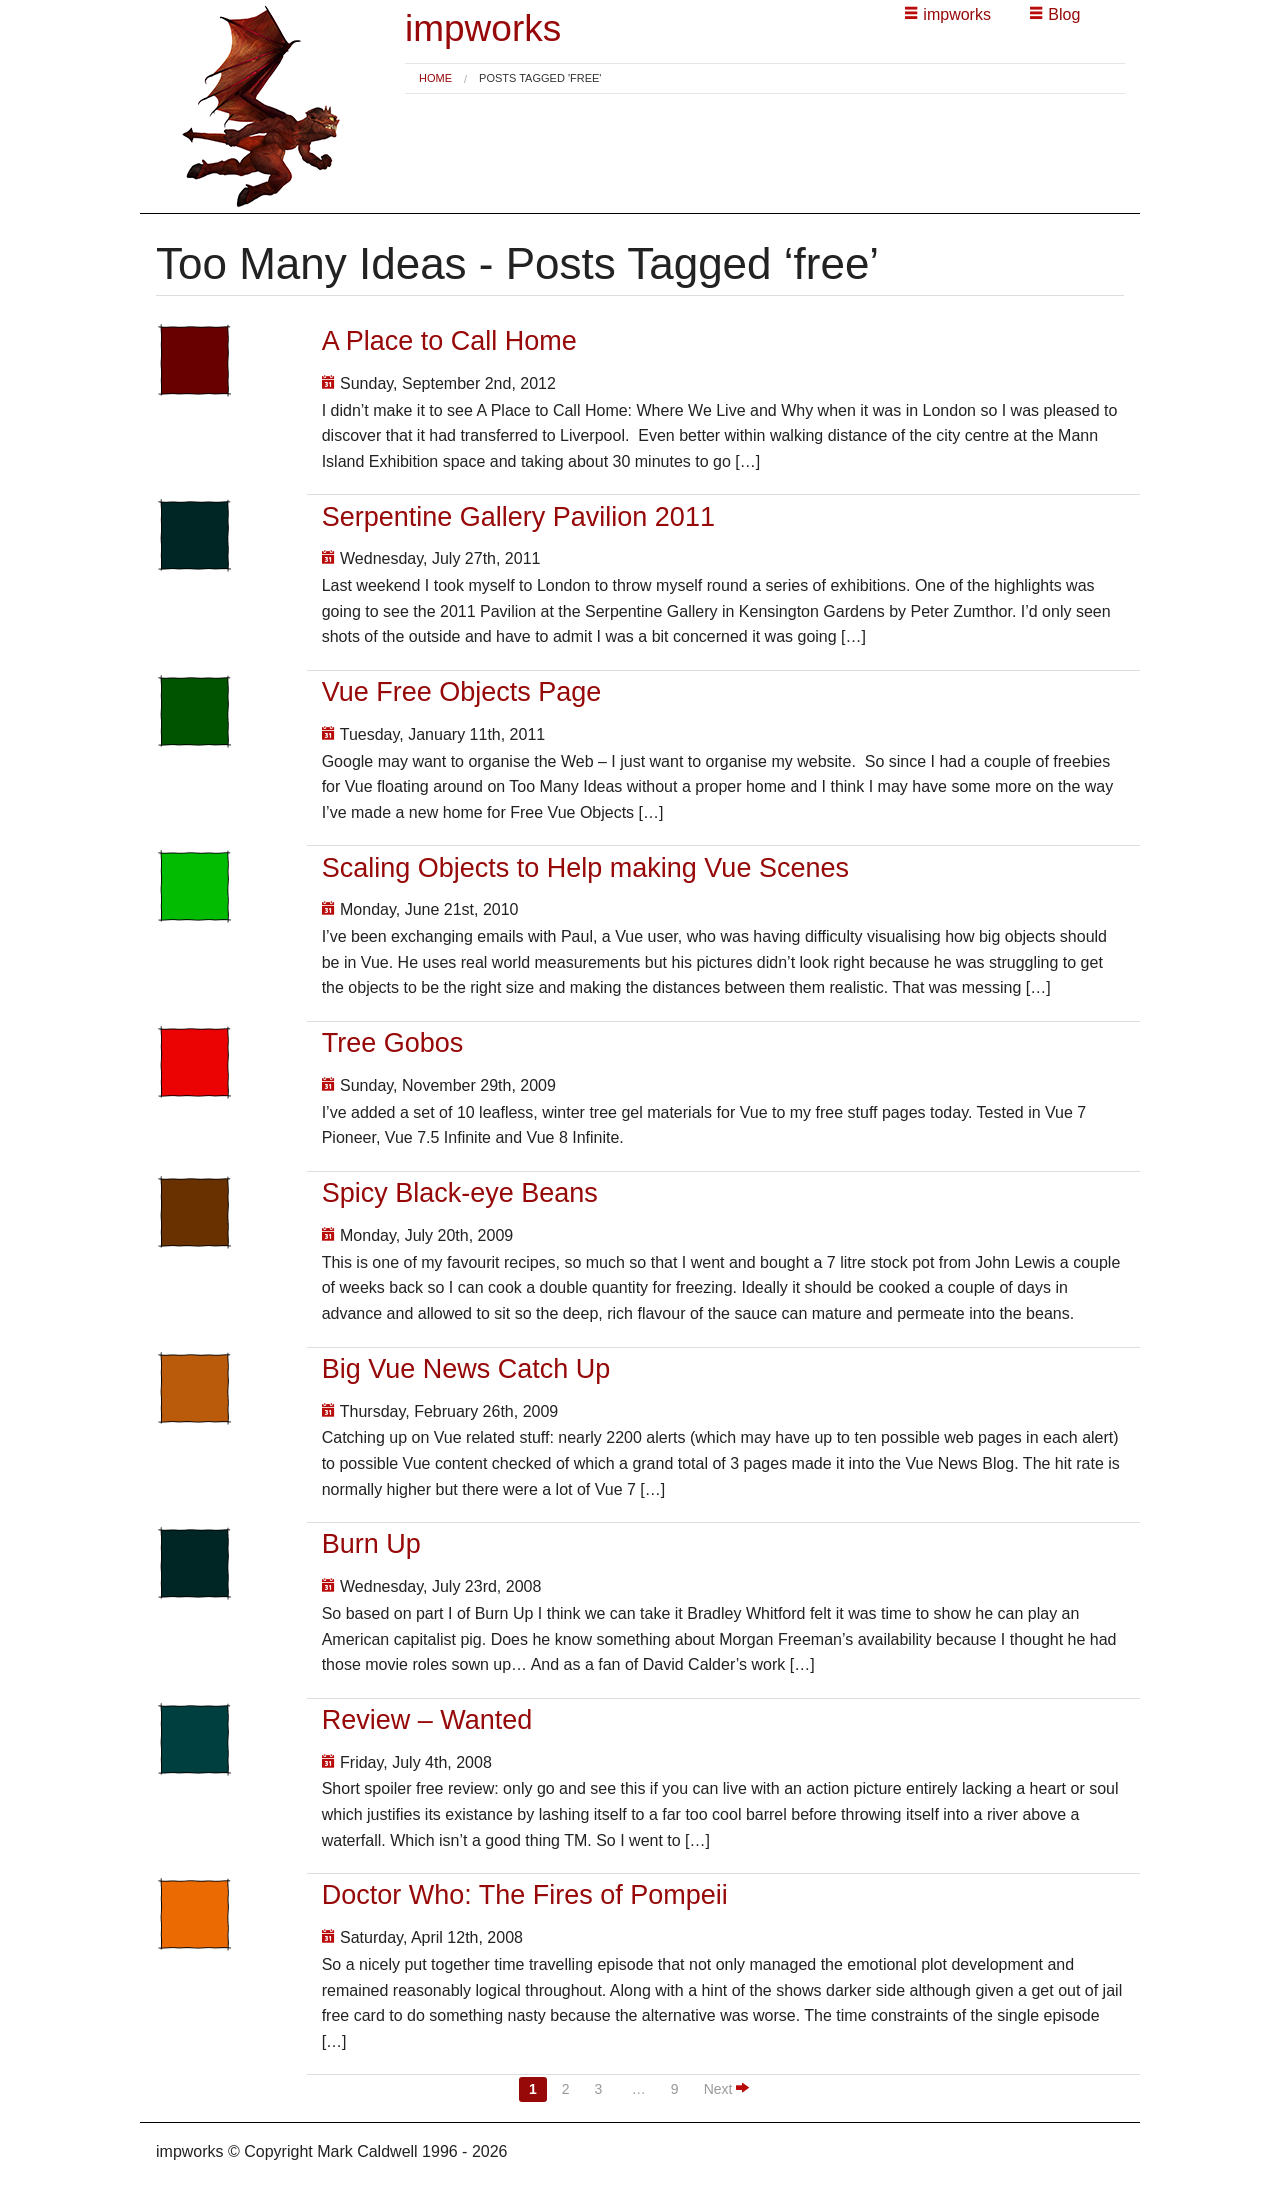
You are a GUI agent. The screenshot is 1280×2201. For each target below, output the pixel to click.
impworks (483, 28)
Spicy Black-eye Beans (460, 1193)
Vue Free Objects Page (462, 692)
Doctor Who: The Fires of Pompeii (525, 1895)
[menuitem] (435, 78)
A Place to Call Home (449, 341)
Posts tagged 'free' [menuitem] (540, 78)
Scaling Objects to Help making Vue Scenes (585, 868)
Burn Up (371, 1544)
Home (435, 78)
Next (727, 2088)
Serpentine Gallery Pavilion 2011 (518, 517)
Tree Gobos (393, 1043)
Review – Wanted (427, 1720)
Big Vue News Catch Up (466, 1369)
